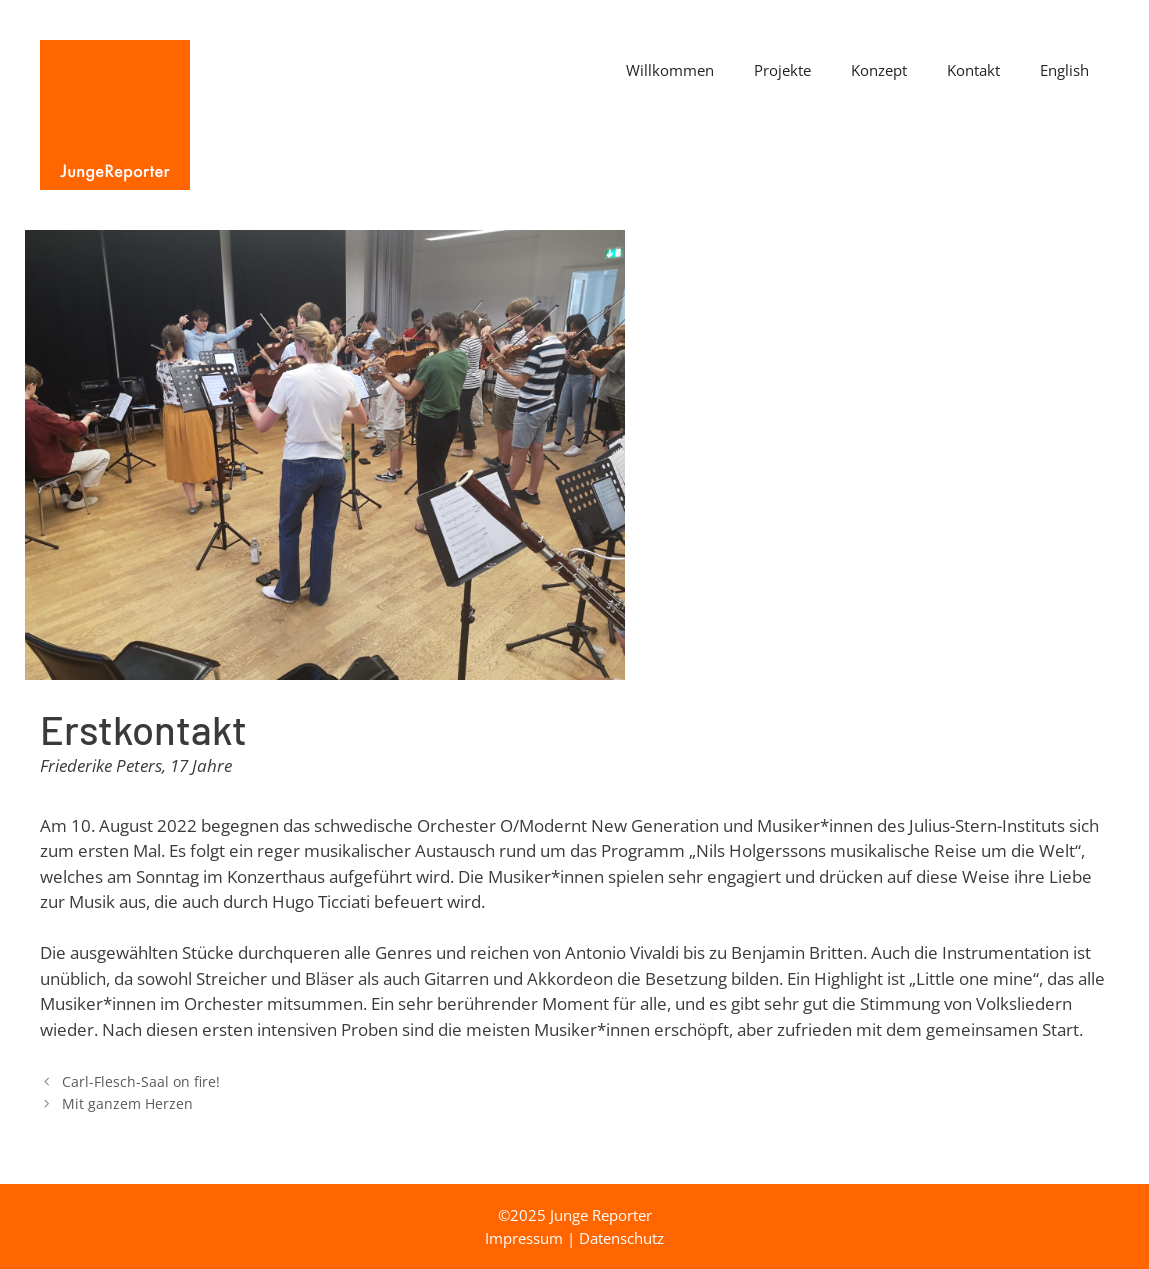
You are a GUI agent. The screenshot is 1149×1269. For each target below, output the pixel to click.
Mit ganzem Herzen (127, 1103)
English (1064, 70)
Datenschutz (621, 1238)
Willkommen (670, 70)
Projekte (782, 70)
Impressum (524, 1238)
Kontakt (973, 70)
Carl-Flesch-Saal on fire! (141, 1081)
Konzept (879, 70)
